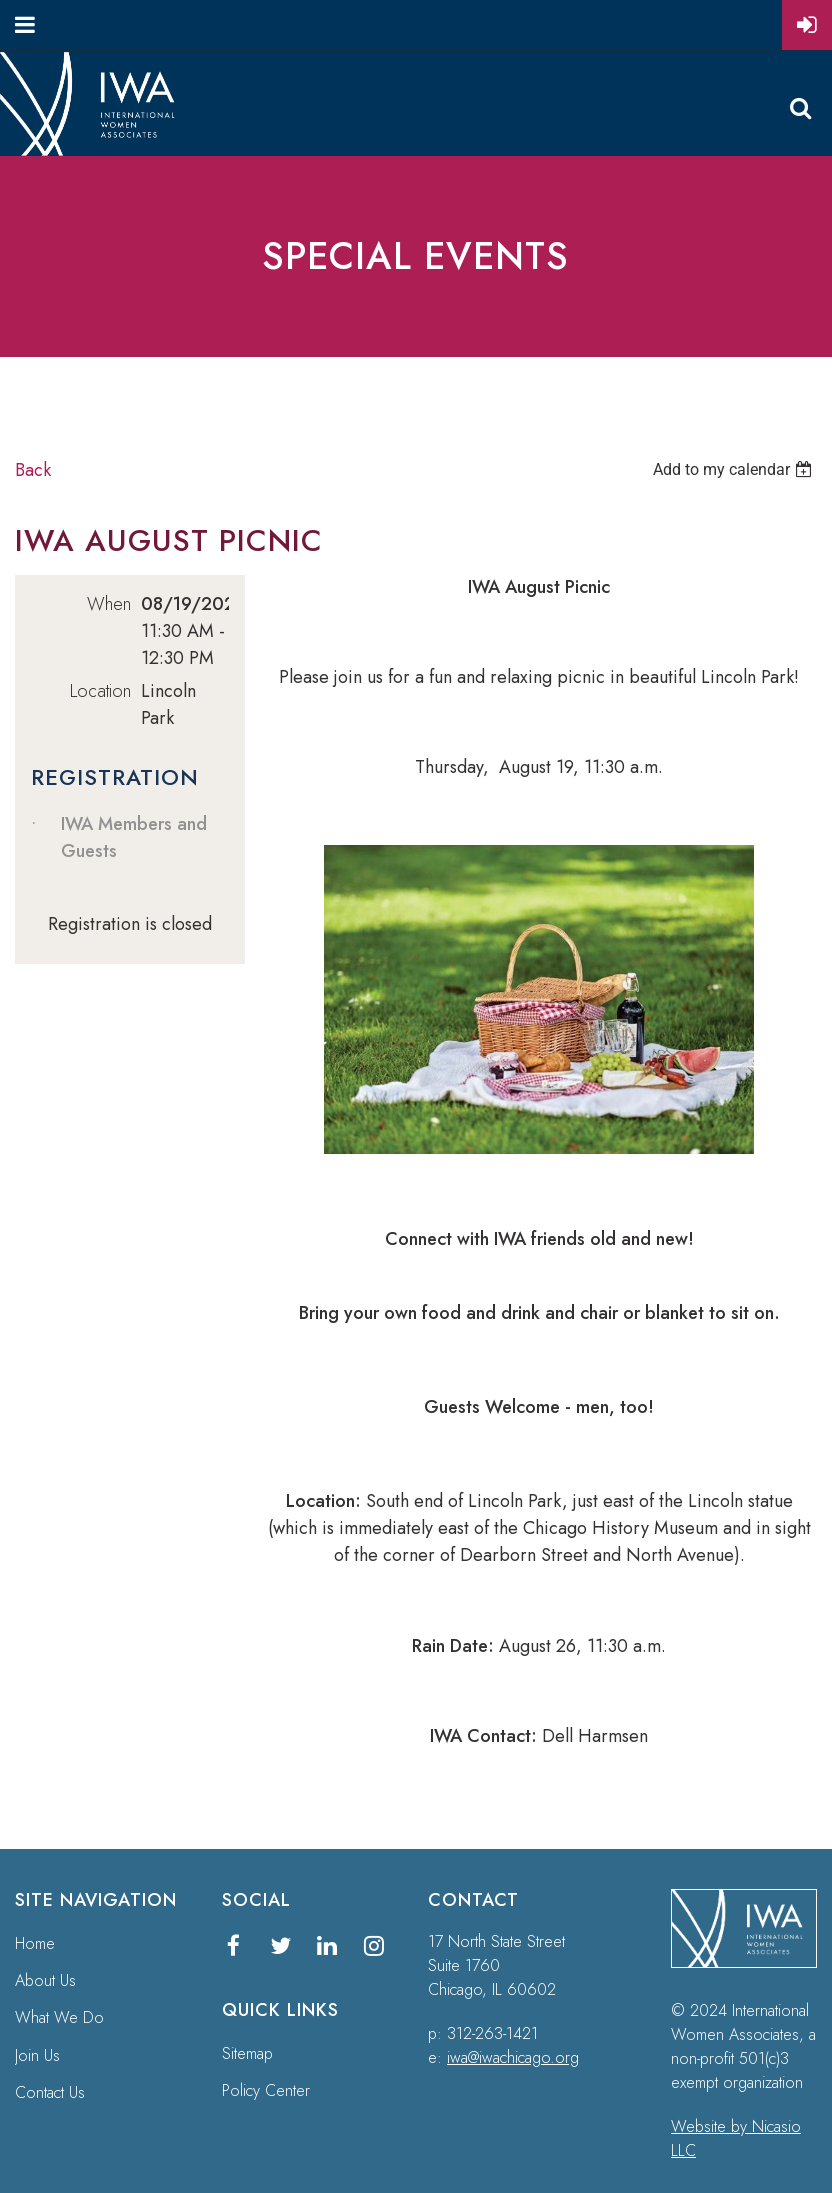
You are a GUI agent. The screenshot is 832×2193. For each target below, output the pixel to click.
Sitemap (247, 2053)
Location (100, 691)
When (109, 604)
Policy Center (266, 2090)
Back (33, 470)
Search (800, 108)
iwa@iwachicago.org (513, 2057)
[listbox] (735, 469)
